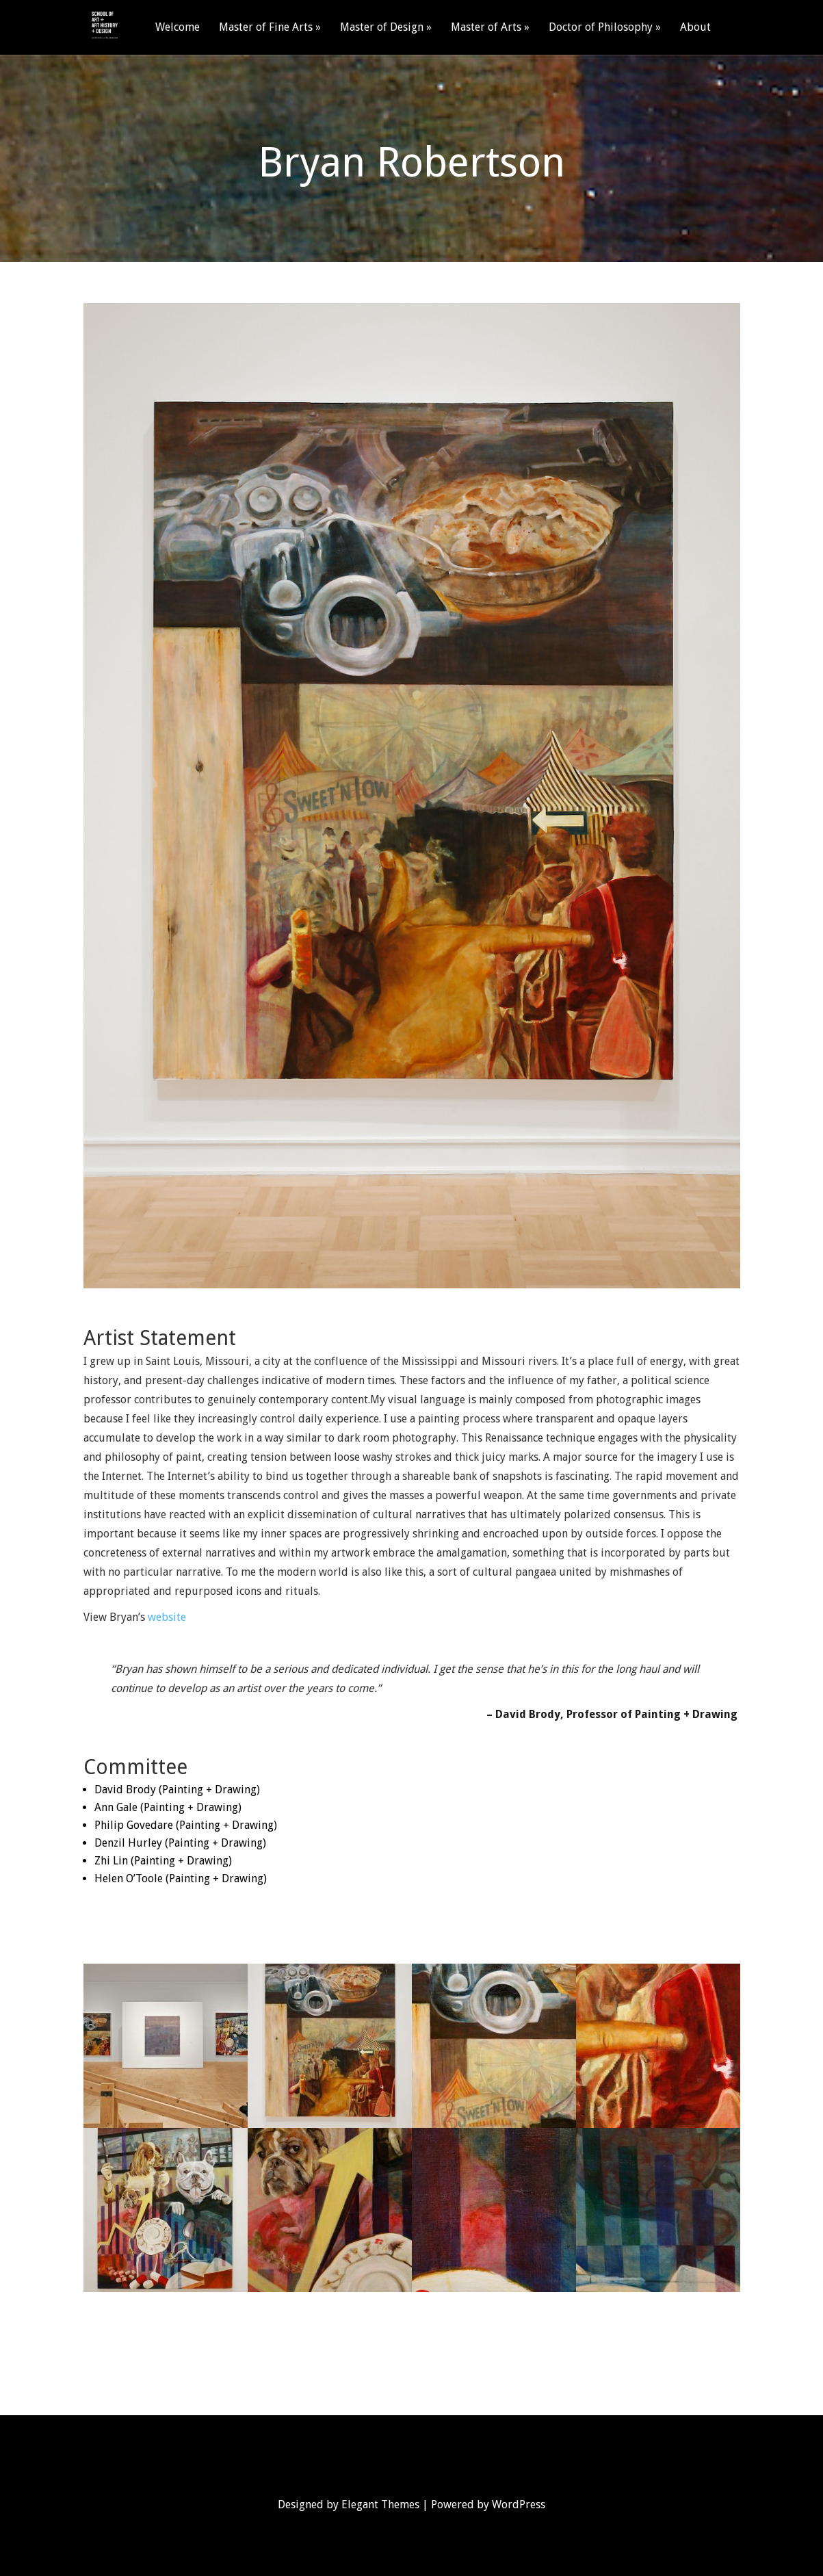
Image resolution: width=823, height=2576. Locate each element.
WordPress (518, 2504)
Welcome (177, 28)
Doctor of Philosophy (601, 28)
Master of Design (381, 28)
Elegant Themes (380, 2504)
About (695, 28)
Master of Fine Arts (266, 28)
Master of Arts (486, 28)
